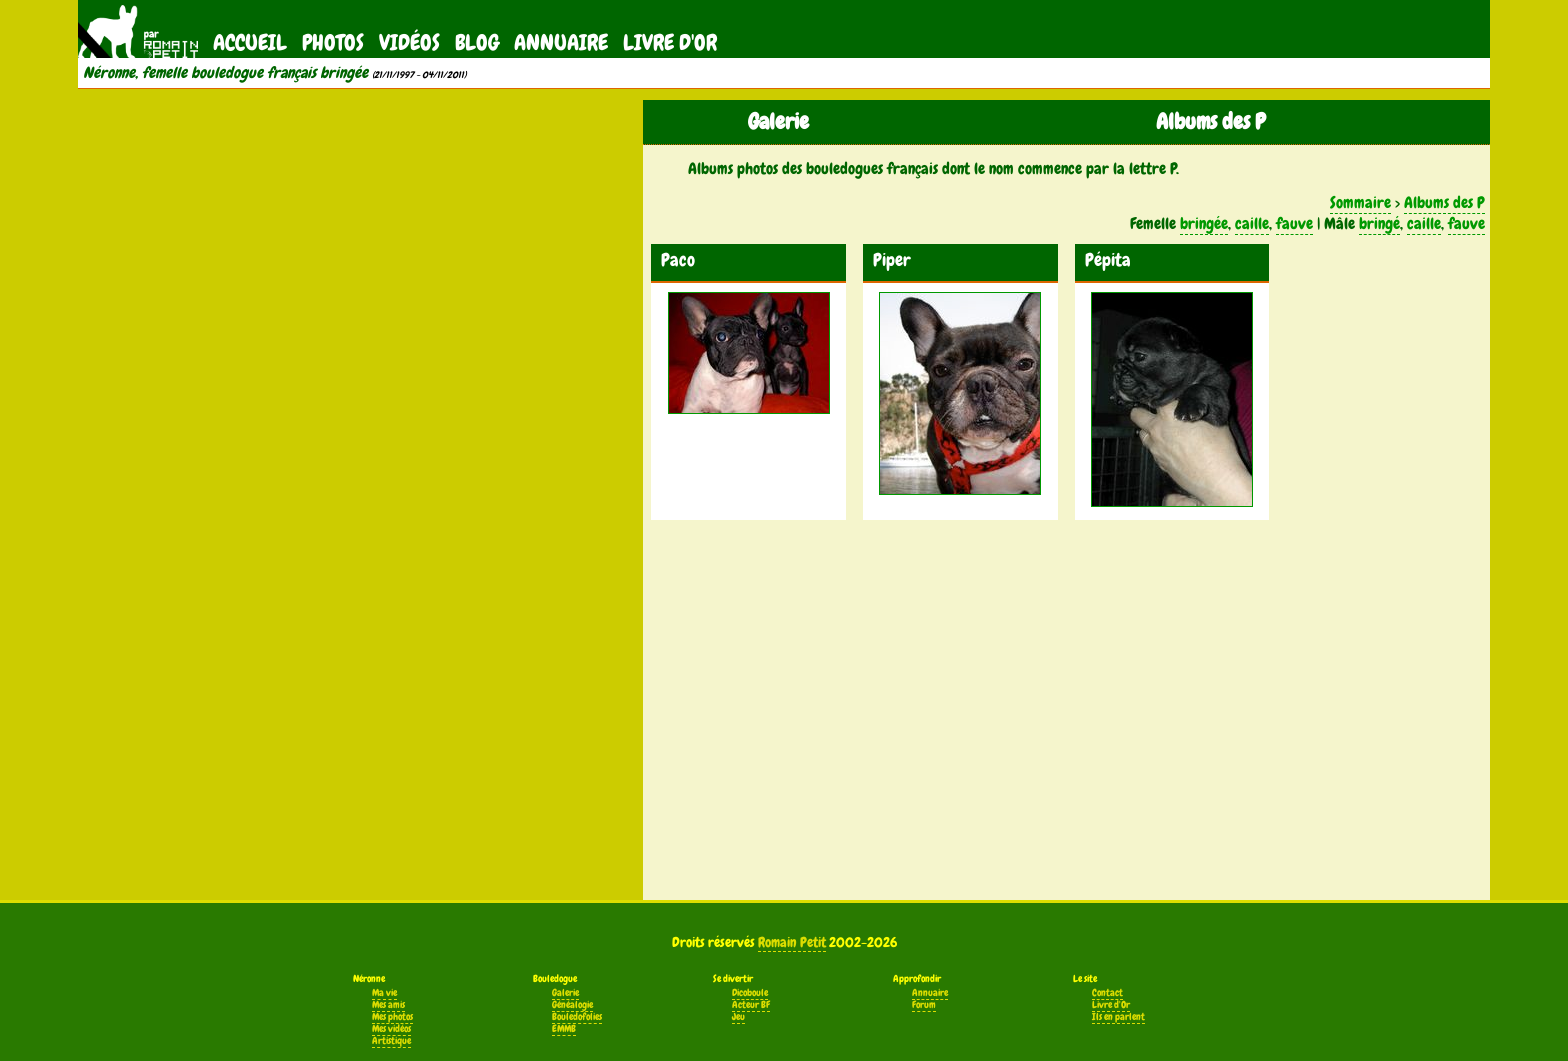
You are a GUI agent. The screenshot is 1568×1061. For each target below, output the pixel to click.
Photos (333, 42)
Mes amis (388, 1005)
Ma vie (384, 993)
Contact (1107, 993)
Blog (477, 42)
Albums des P (1444, 202)
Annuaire (561, 42)
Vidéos (409, 42)
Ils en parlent (1118, 1017)
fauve (1294, 223)
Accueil (250, 42)
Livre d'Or (670, 42)
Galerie (565, 993)
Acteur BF (751, 1005)
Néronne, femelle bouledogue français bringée (225, 73)
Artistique (391, 1041)
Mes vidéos (391, 1029)
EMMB (564, 1029)
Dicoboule (750, 993)
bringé (1379, 223)
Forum (924, 1005)
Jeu (738, 1017)
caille (1252, 223)
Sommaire (1360, 202)
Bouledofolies (577, 1017)
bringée (1204, 223)
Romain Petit (792, 942)
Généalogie (572, 1005)
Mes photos (392, 1017)
